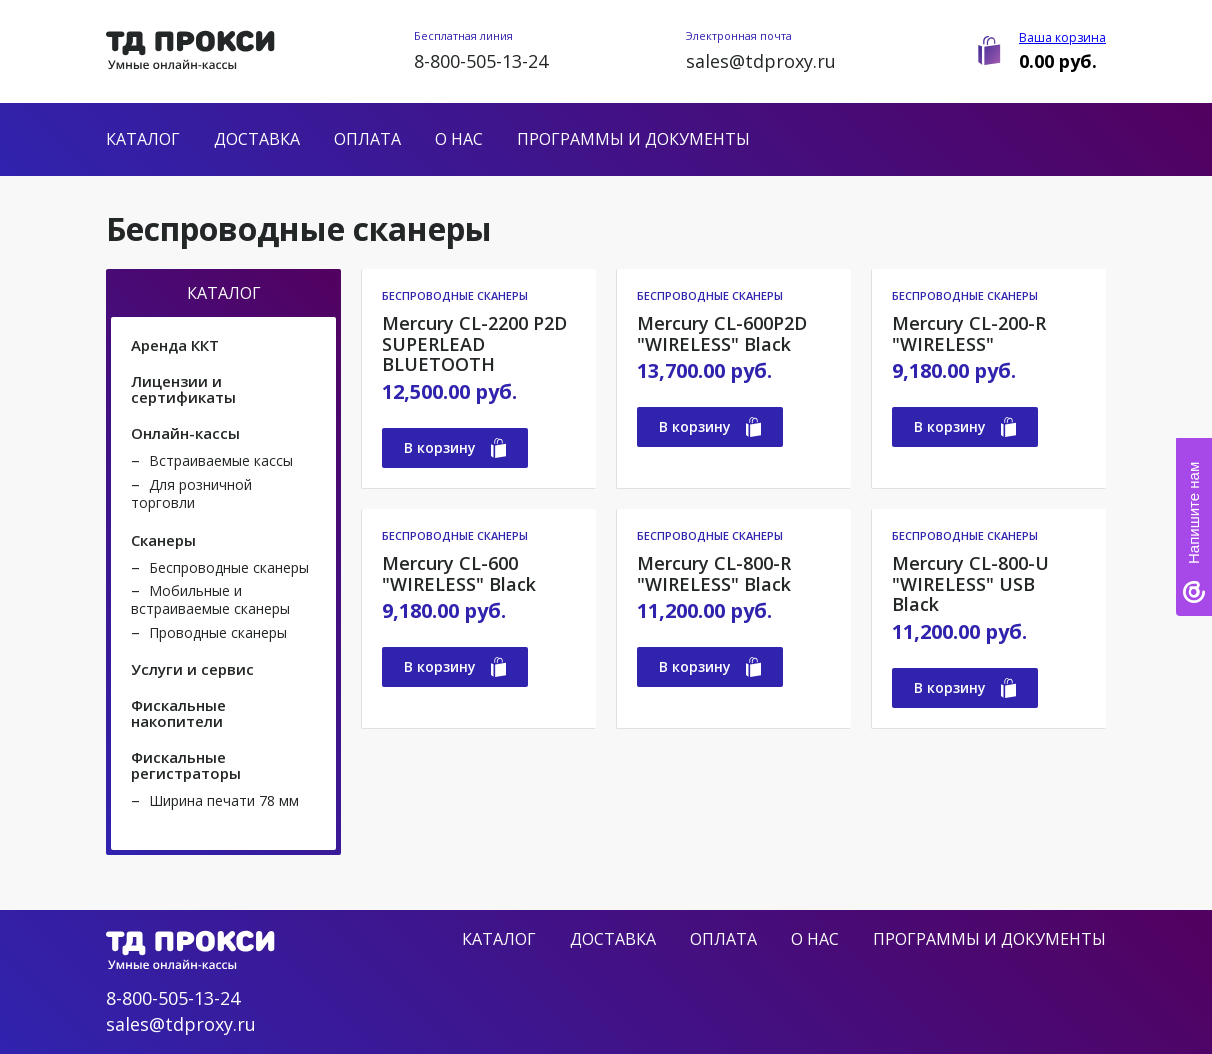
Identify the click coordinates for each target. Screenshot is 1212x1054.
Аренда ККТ (175, 345)
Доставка (257, 139)
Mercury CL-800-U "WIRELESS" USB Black (970, 584)
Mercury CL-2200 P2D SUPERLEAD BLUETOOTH (474, 344)
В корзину (455, 448)
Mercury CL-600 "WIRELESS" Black (459, 573)
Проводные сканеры (218, 632)
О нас (459, 139)
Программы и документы (633, 139)
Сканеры (163, 540)
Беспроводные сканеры (229, 567)
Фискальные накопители (178, 713)
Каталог (143, 139)
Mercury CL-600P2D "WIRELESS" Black (722, 333)
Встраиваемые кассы (221, 460)
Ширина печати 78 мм (224, 800)
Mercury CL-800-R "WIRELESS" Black (714, 573)
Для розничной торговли (191, 493)
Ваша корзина (1062, 37)
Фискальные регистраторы (186, 765)
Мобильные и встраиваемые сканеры (210, 599)
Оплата (367, 139)
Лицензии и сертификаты (183, 389)
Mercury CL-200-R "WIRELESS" (969, 333)
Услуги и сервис (192, 669)
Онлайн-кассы (185, 433)
